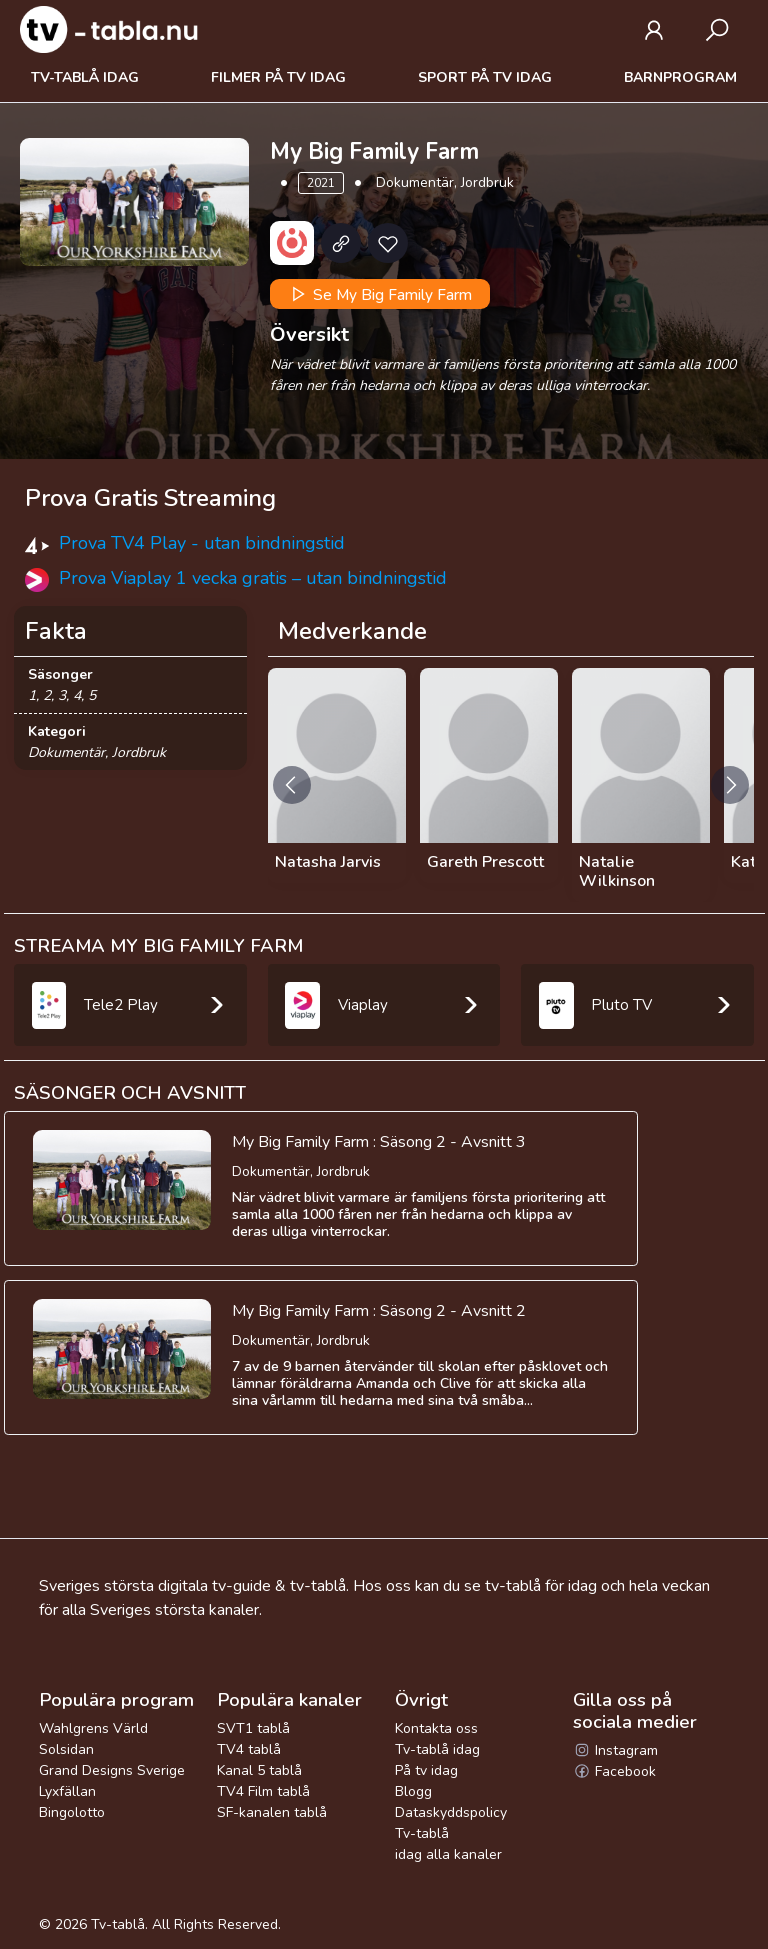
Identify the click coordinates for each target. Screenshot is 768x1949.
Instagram (615, 1750)
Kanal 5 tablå (259, 1770)
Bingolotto (72, 1812)
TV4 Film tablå (263, 1791)
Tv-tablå (118, 1924)
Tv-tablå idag (85, 77)
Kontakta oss (436, 1728)
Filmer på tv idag (278, 77)
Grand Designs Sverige (112, 1770)
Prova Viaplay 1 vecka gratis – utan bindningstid (253, 578)
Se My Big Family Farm (379, 294)
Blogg (413, 1791)
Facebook (614, 1771)
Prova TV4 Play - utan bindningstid (202, 543)
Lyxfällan (67, 1791)
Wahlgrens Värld (93, 1728)
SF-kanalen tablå (272, 1812)
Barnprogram (680, 77)
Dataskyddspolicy (451, 1812)
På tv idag (426, 1770)
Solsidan (66, 1749)
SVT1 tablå (253, 1728)
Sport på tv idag (485, 77)
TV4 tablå (249, 1749)
